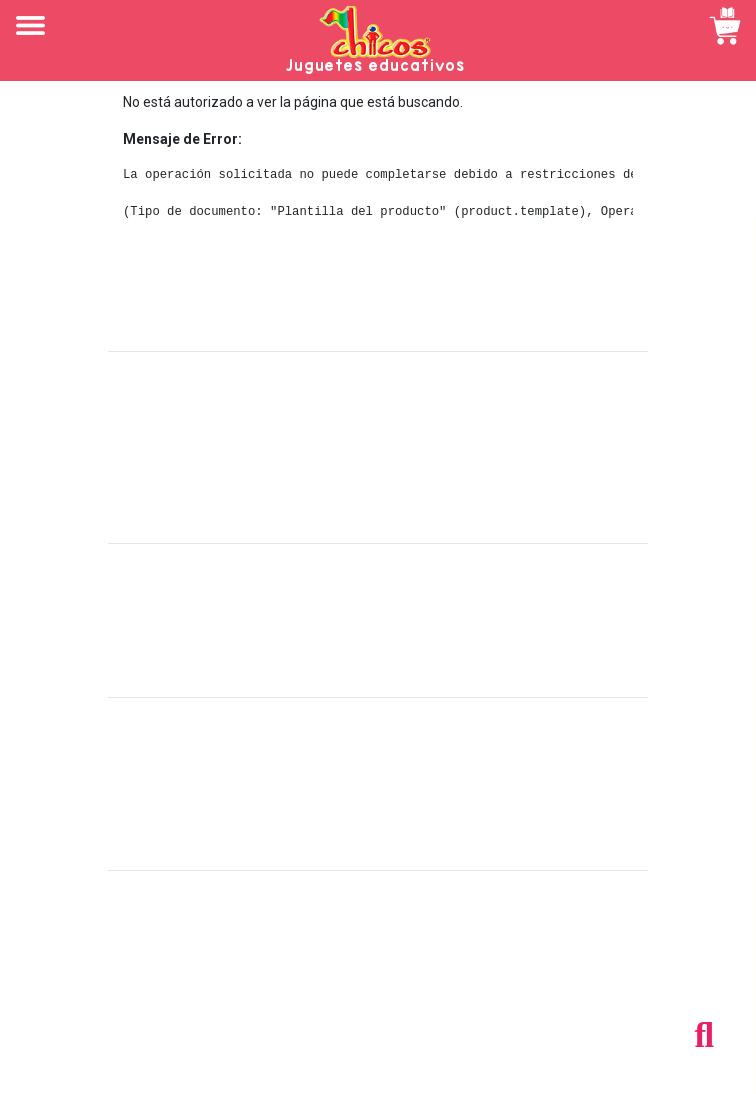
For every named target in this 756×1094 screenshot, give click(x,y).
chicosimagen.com (436, 1067)
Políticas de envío (378, 609)
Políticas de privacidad (378, 653)
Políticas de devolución (378, 631)
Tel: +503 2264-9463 (378, 979)
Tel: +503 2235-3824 (378, 957)
